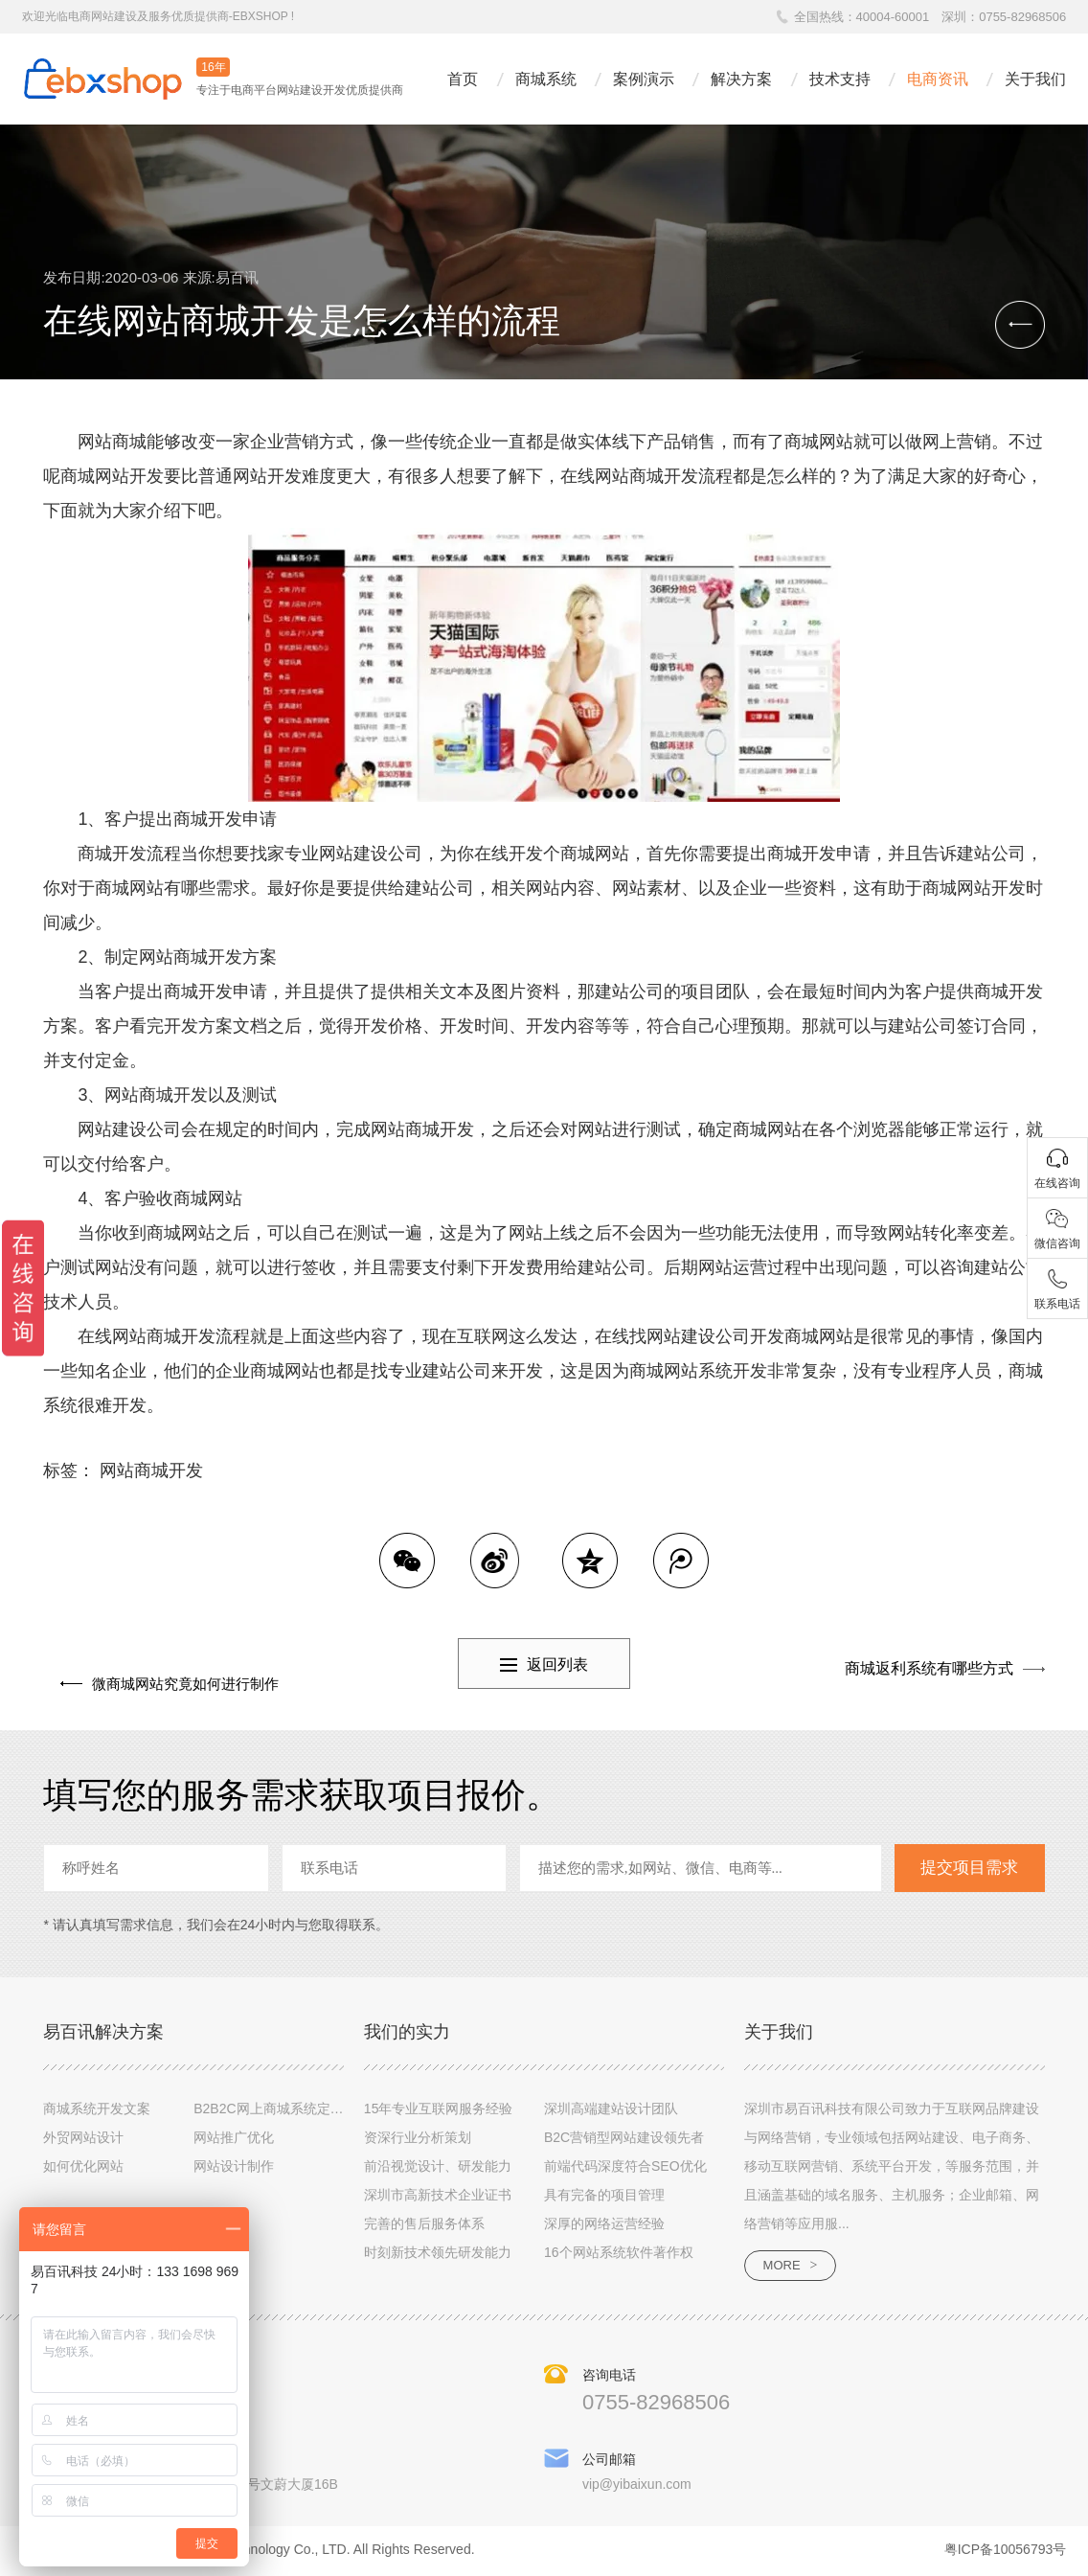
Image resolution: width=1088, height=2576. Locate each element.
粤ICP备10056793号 (1005, 2553)
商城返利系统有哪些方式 (929, 1668)
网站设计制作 (233, 2167)
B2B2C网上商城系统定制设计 (281, 2109)
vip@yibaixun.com (636, 2488)
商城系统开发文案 (96, 2109)
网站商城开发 (151, 1470)
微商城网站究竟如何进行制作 (174, 1668)
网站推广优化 (233, 2138)
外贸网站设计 (83, 2138)
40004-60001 (893, 17)
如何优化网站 (83, 2167)
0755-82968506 (1022, 17)
